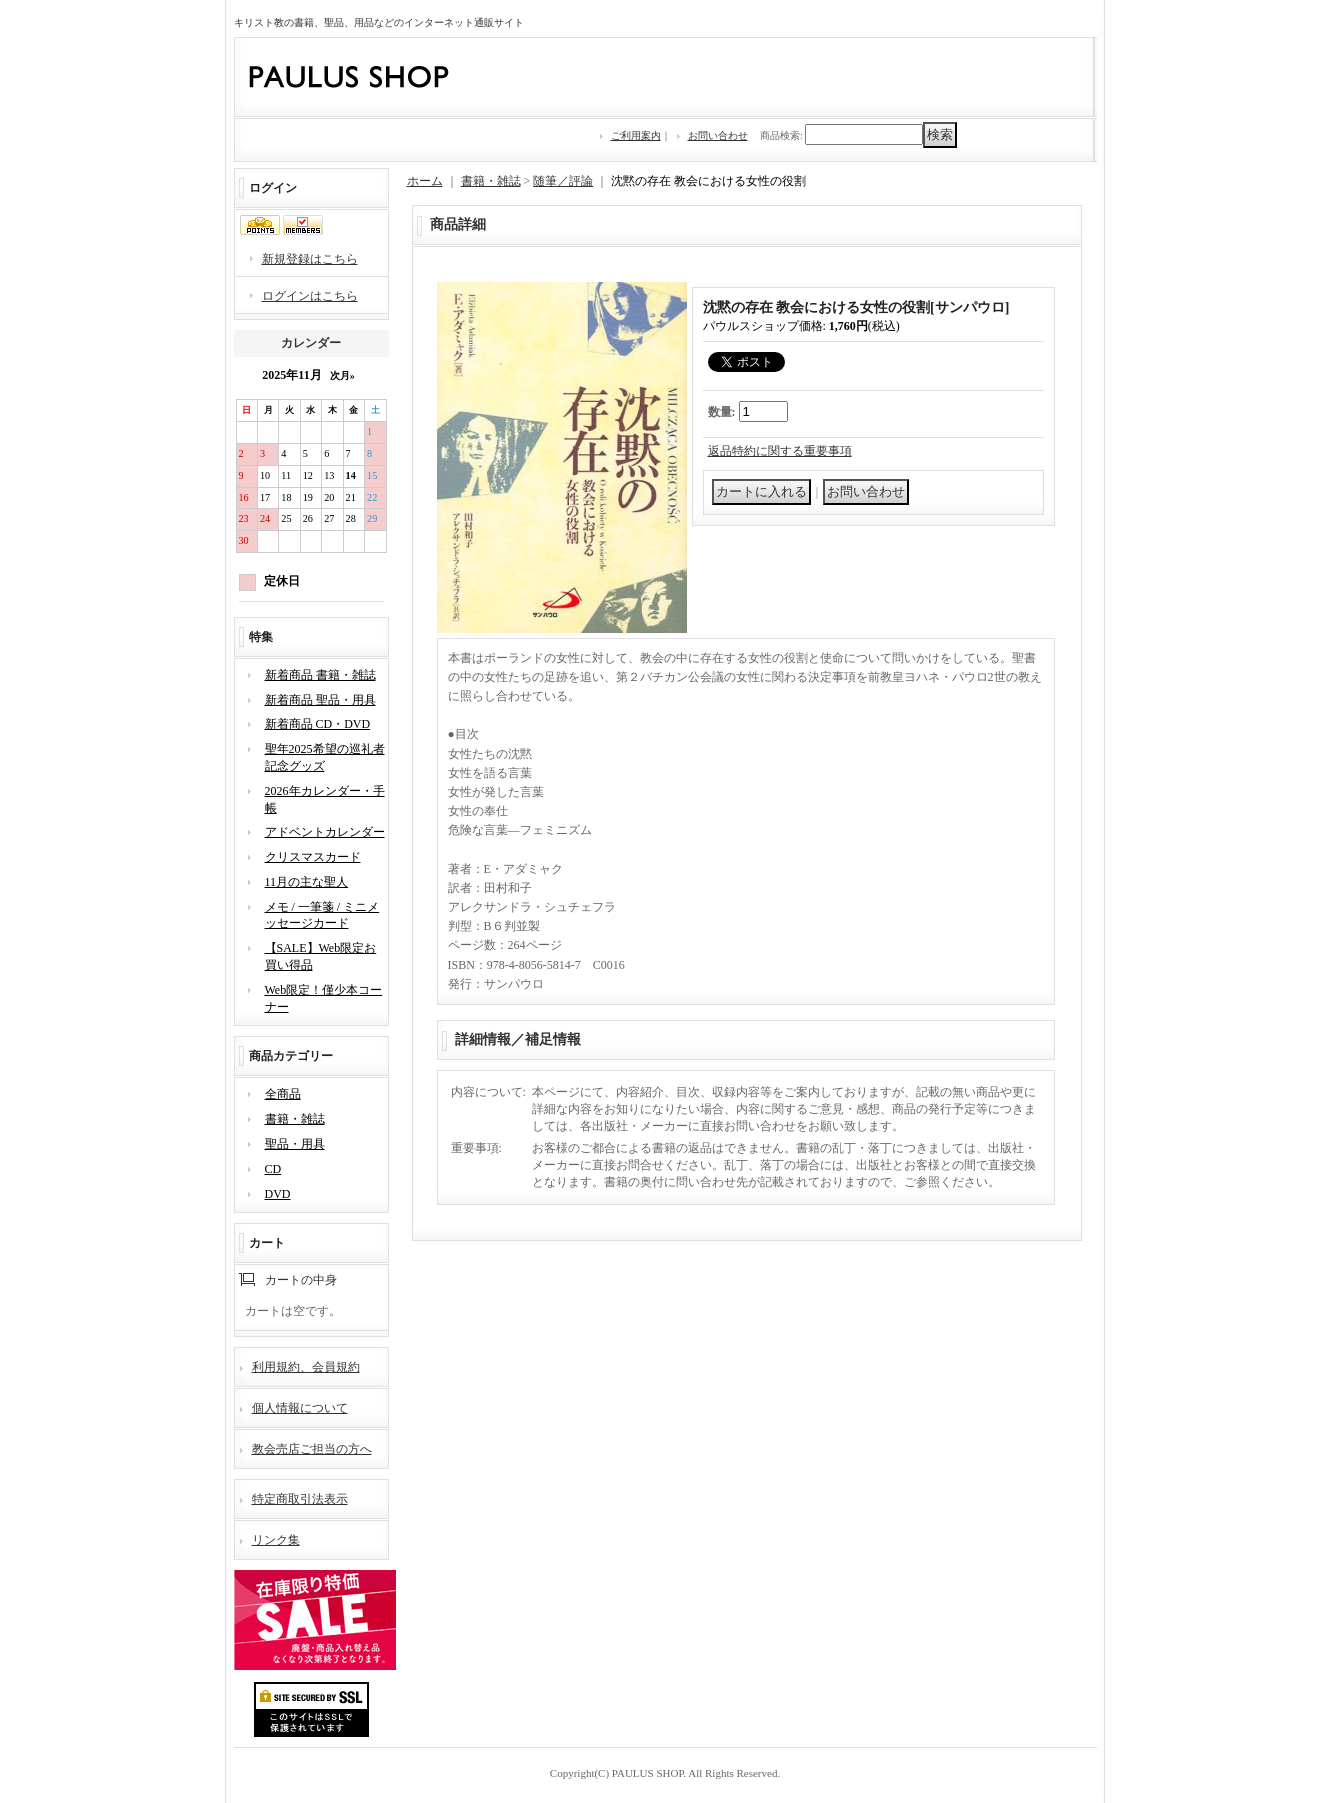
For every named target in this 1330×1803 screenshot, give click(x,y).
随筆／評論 (563, 181)
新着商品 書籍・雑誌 (320, 675)
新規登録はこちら (310, 259)
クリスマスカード (313, 857)
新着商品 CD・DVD (318, 724)
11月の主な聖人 (307, 882)
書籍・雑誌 (295, 1119)
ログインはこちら (310, 296)
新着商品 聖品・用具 (320, 700)
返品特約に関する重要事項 (780, 451)
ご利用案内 (636, 135)
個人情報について (300, 1408)
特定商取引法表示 (300, 1499)
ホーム (425, 181)
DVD (278, 1194)
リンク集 (276, 1540)
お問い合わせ (718, 135)
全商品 (283, 1094)
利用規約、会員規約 (306, 1367)
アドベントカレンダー (325, 832)
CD (273, 1169)
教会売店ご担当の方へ (312, 1449)
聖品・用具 (295, 1144)
